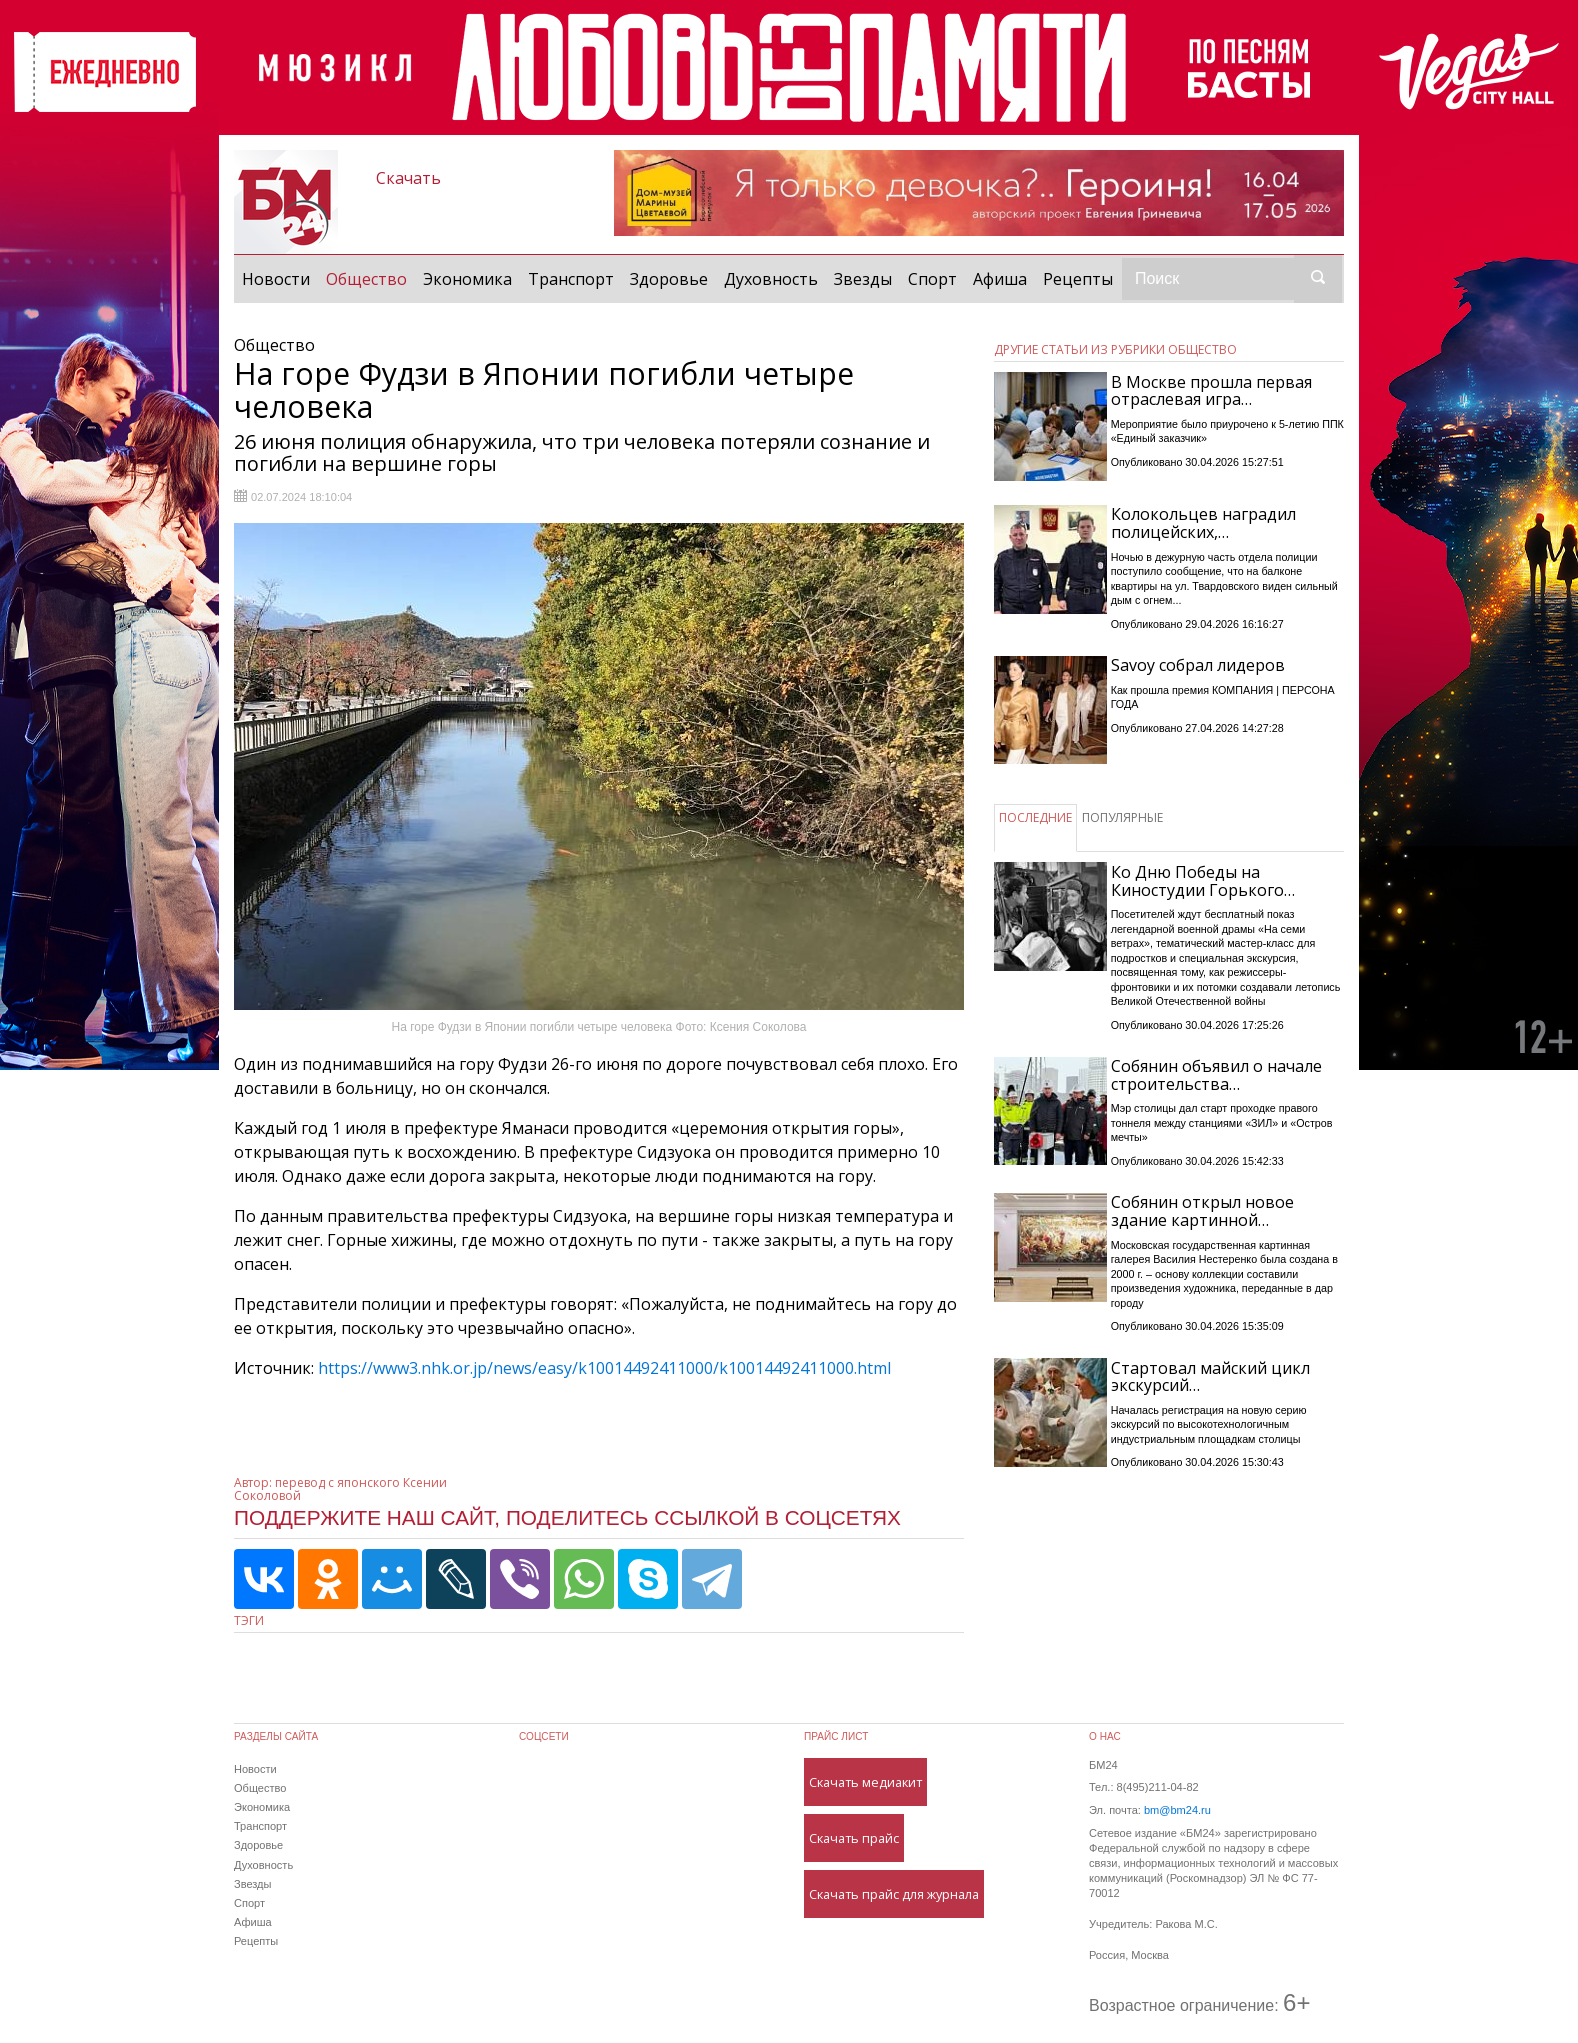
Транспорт (571, 279)
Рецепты (1078, 279)
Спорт (932, 279)
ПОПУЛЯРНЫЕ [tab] (1122, 817)
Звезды (863, 279)
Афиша (1000, 279)
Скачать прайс (854, 1838)
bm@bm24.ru (1177, 1810)
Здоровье (669, 279)
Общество (370, 278)
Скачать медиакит (865, 1782)
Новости (276, 279)
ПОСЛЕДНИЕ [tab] (1035, 817)
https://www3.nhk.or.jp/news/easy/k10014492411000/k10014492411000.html (604, 1368)
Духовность (771, 279)
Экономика (467, 279)
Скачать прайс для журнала (894, 1894)
